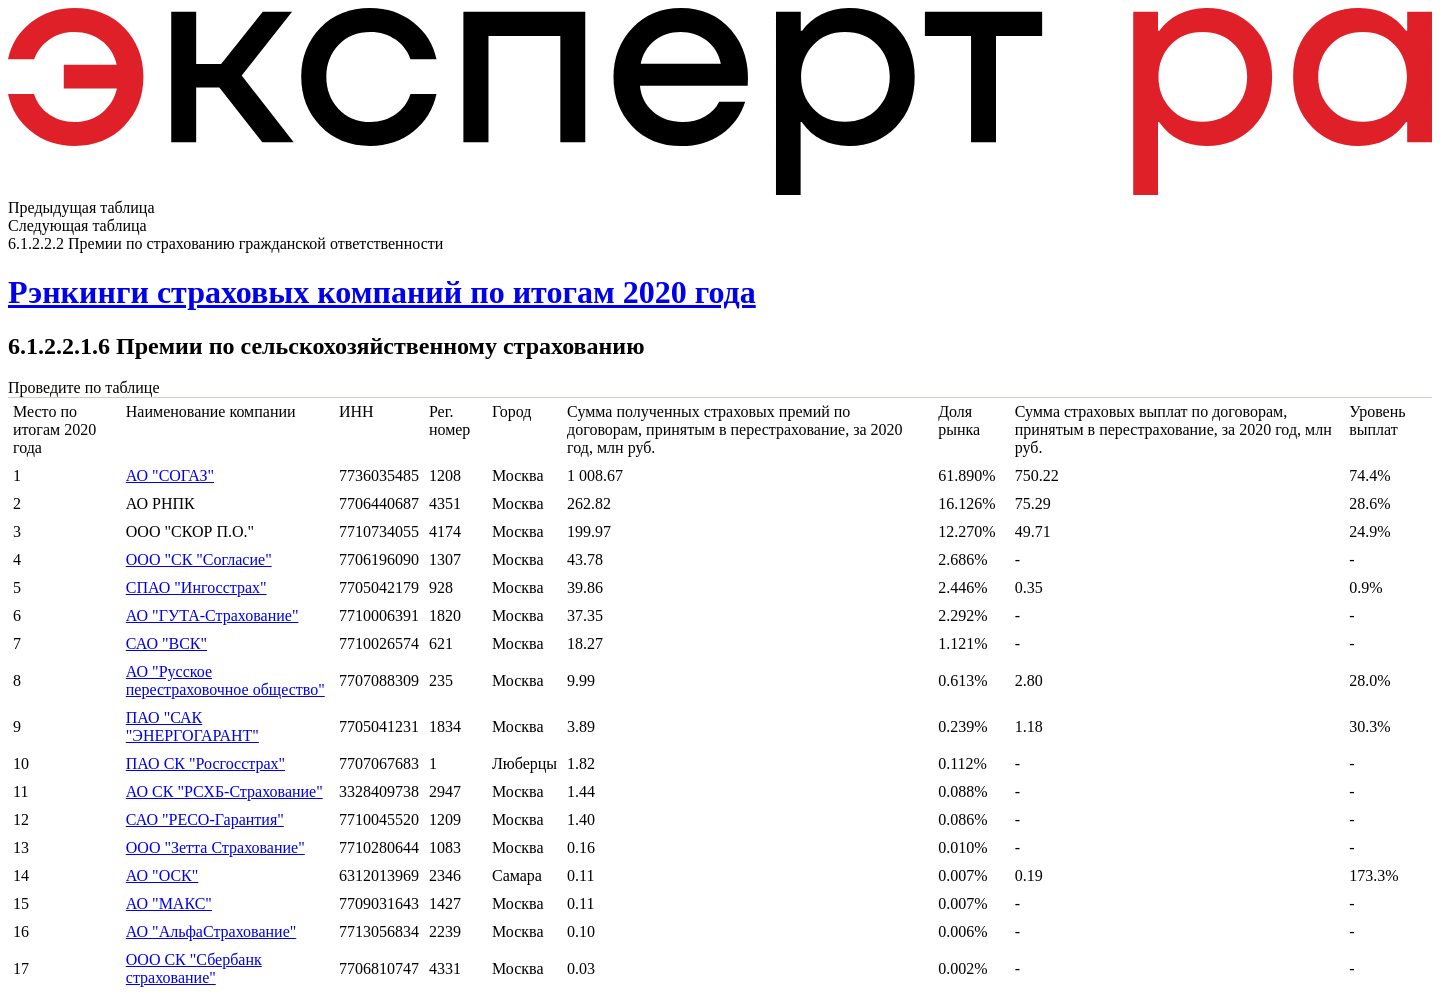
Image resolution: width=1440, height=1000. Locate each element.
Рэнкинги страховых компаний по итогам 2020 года (382, 292)
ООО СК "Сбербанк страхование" (194, 968)
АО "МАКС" (169, 903)
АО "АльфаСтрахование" (211, 931)
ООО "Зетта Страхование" (215, 847)
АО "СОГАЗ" (170, 475)
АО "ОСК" (162, 875)
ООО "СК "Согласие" (199, 559)
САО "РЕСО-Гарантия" (205, 819)
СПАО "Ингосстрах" (196, 587)
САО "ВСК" (166, 643)
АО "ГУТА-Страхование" (212, 615)
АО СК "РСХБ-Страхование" (224, 791)
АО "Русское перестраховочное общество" (225, 680)
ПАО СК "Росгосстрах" (205, 763)
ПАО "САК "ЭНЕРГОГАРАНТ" (192, 726)
